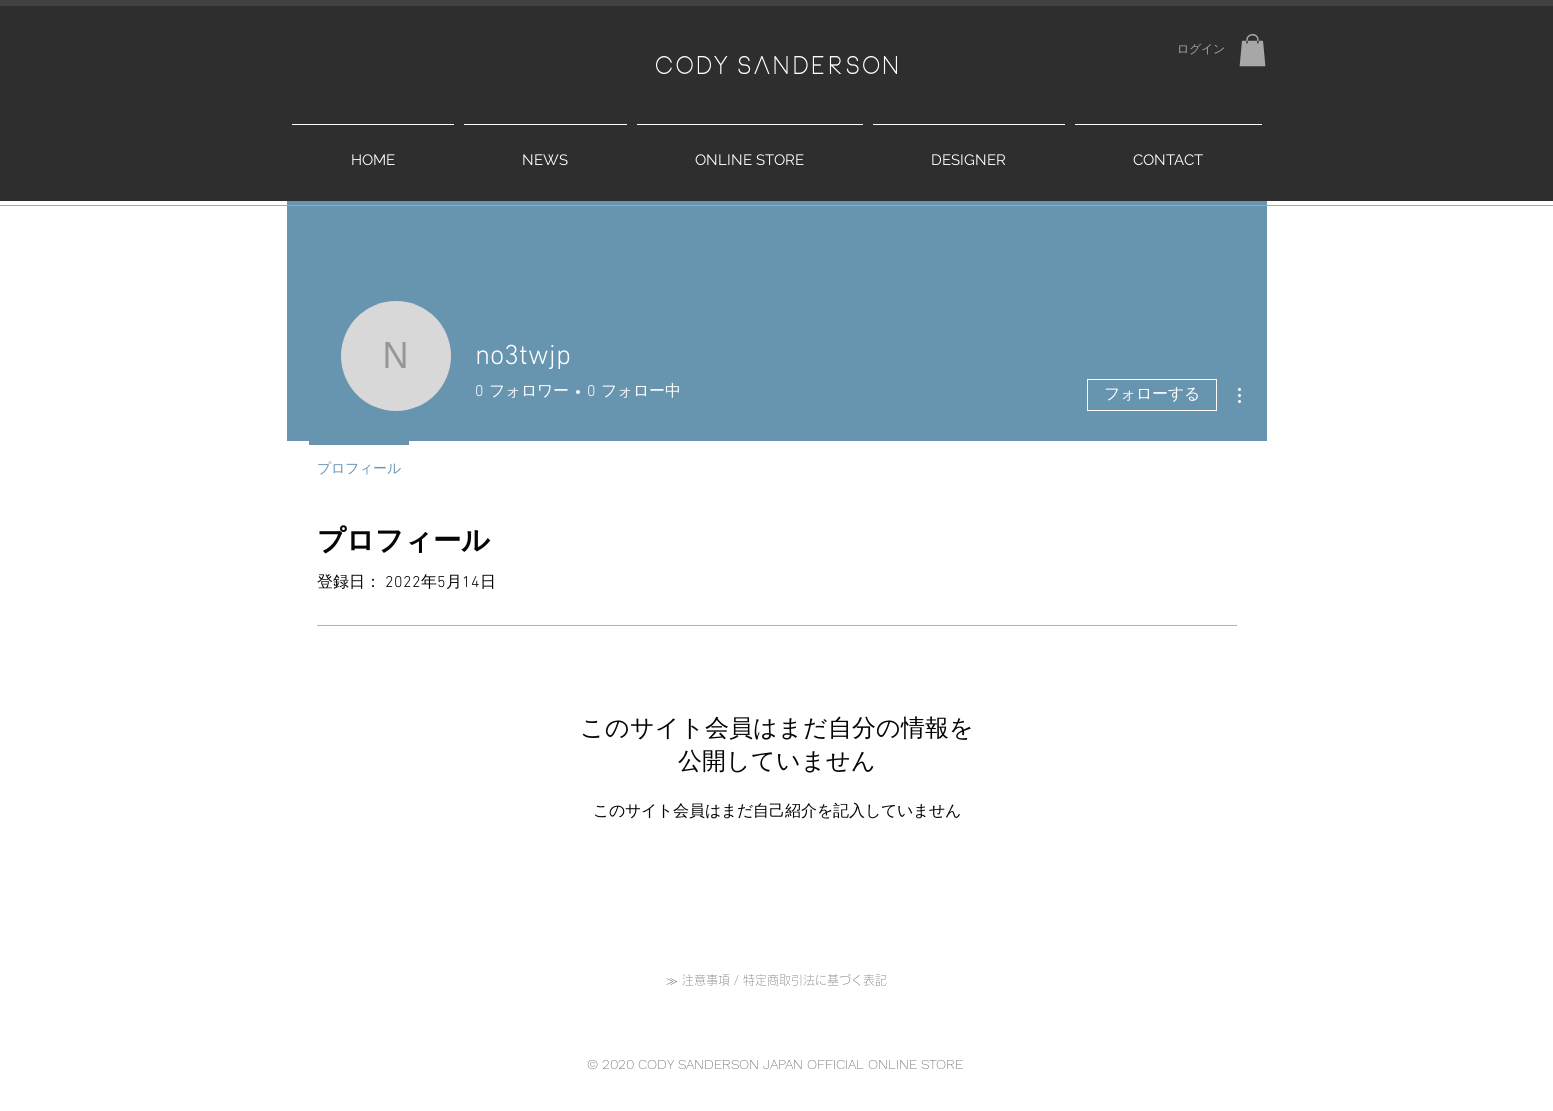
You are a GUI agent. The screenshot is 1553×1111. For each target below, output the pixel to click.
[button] (1252, 50)
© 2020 (612, 1064)
